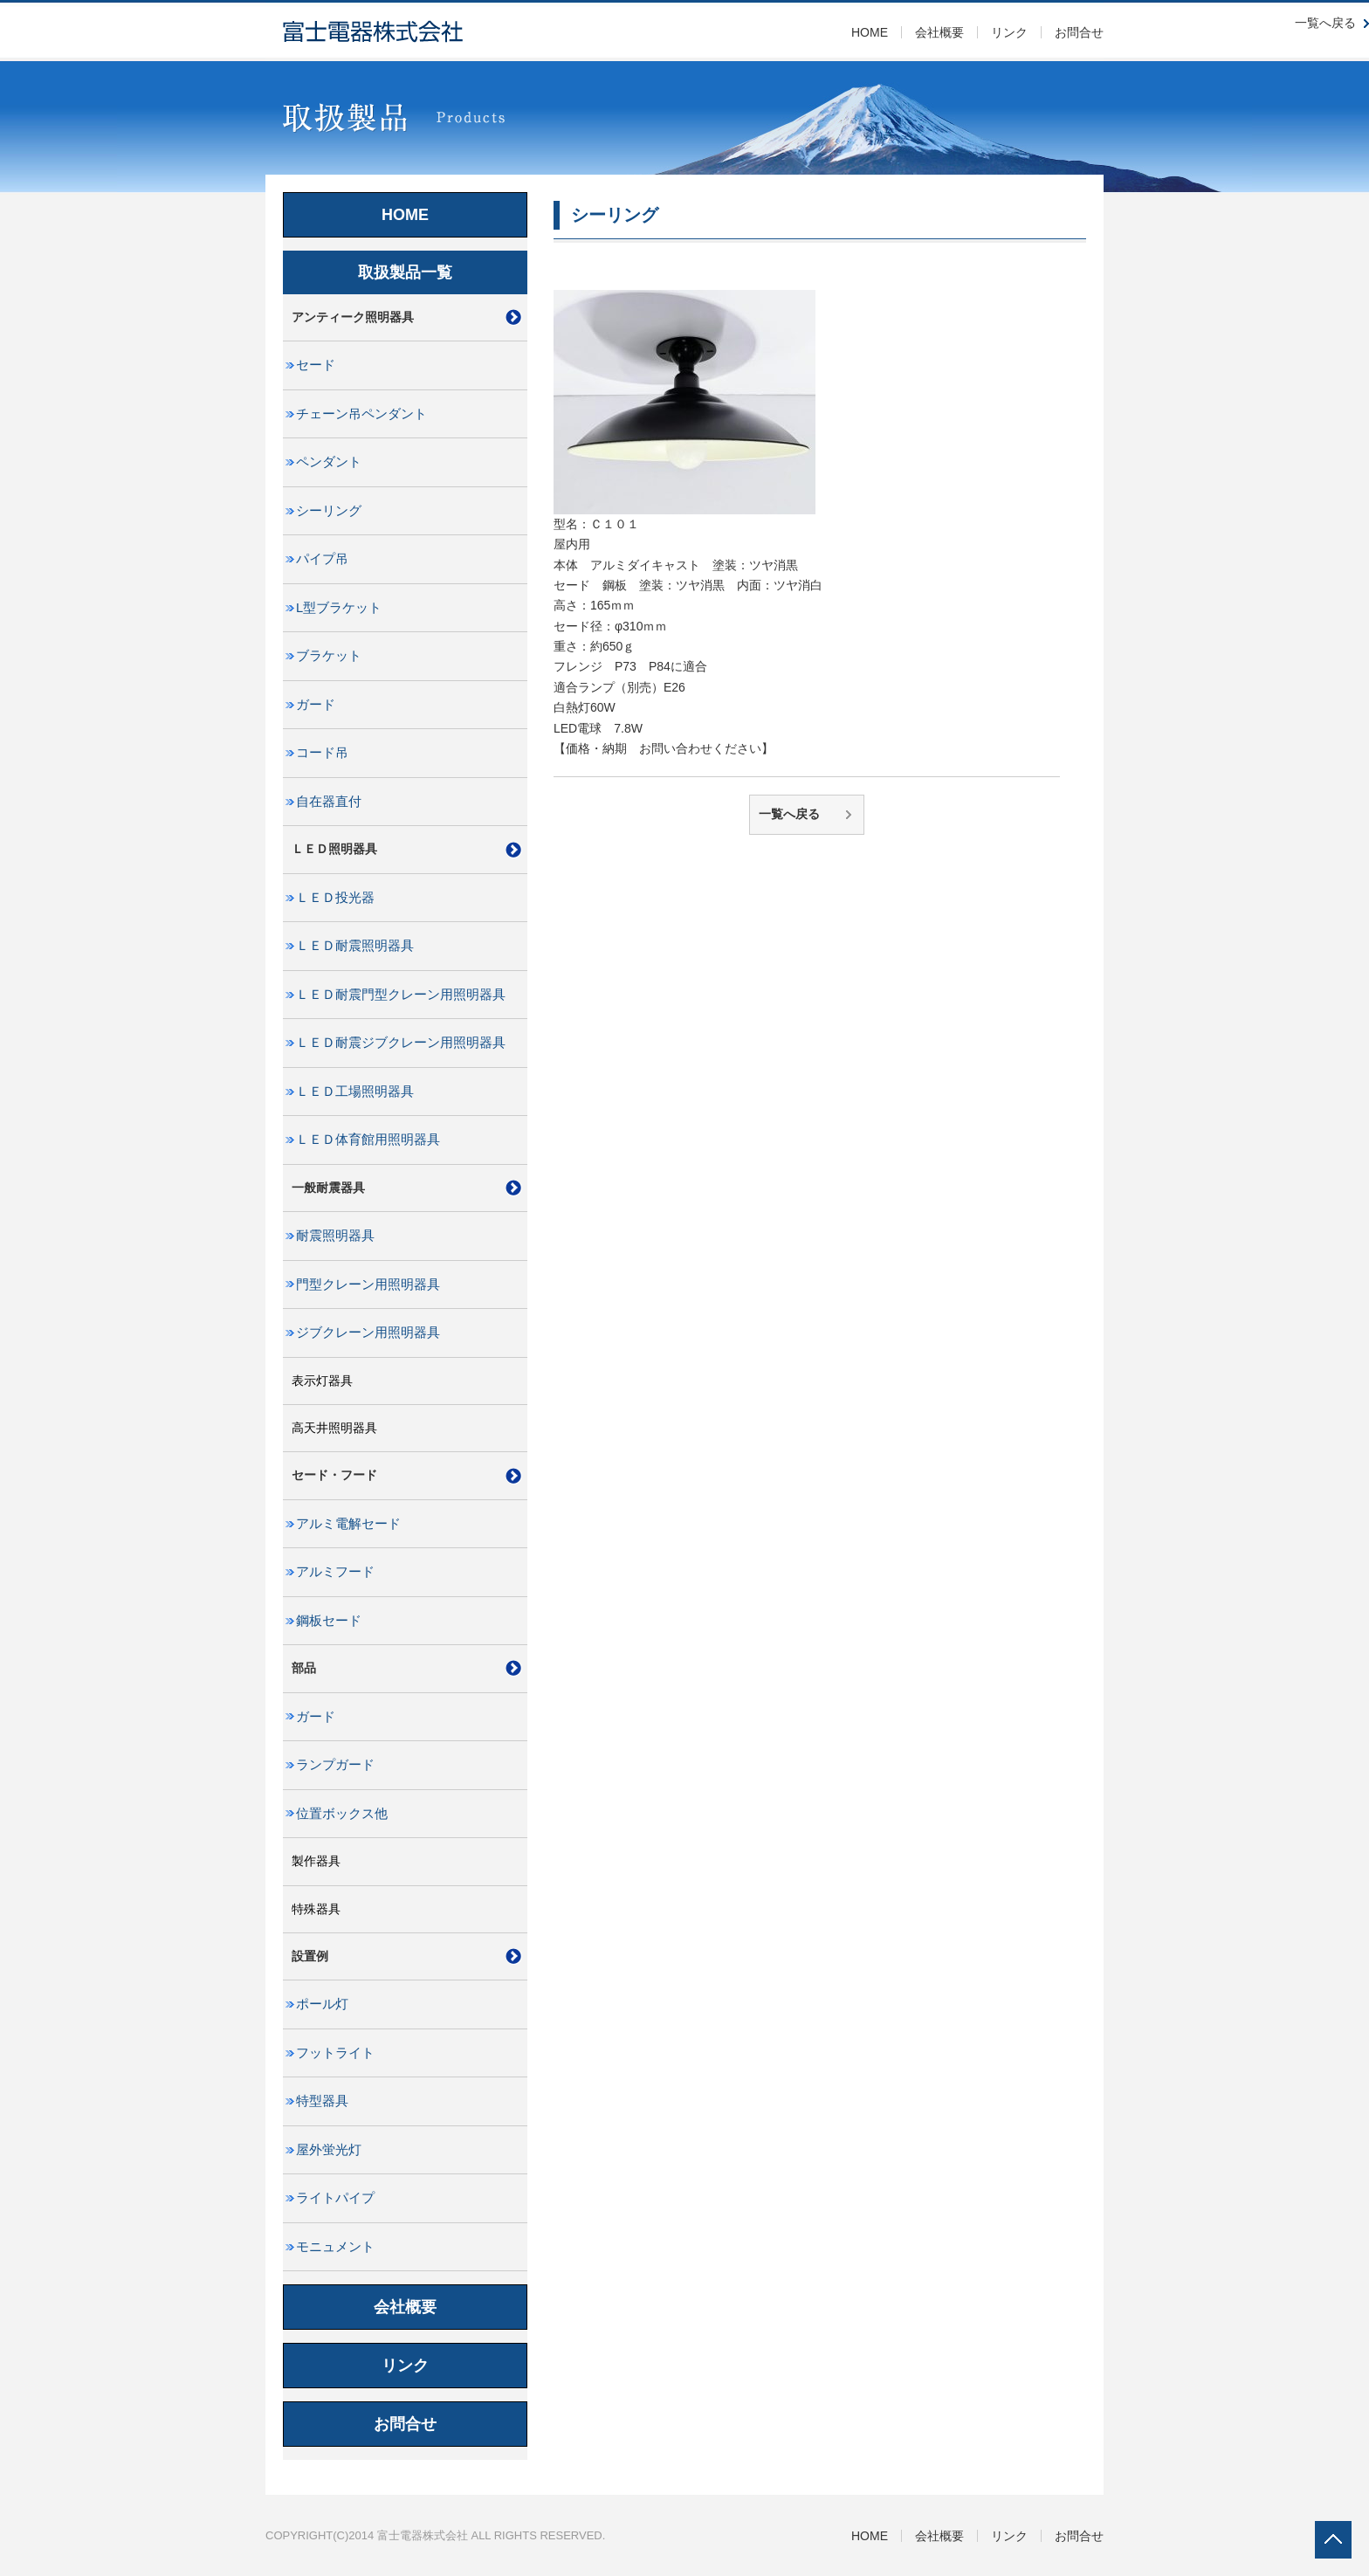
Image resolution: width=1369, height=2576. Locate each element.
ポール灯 (322, 2004)
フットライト (335, 2053)
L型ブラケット (339, 608)
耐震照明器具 (335, 1236)
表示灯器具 (322, 1381)
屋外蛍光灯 (328, 2150)
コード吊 (322, 753)
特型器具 (322, 2101)
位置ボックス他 (342, 1814)
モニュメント (335, 2247)
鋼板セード (328, 1621)
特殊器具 (316, 1909)
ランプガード (335, 1765)
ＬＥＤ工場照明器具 (355, 1092)
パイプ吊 (322, 559)
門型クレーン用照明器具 (368, 1284)
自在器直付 (328, 802)
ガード (315, 705)
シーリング (328, 511)
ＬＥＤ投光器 (335, 898)
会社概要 (939, 32)
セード (315, 365)
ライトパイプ (335, 2198)
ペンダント (328, 462)
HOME (869, 32)
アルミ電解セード (348, 1524)
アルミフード (335, 1572)
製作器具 (316, 1861)
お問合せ (1079, 32)
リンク (1009, 32)
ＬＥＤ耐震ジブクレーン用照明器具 (401, 1043)
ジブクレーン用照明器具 (368, 1333)
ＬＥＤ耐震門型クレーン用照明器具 (401, 995)
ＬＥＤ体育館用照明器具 (368, 1140)
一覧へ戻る (789, 814)
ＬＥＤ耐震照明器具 (355, 946)
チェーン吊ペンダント (361, 414)
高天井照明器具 (334, 1428)
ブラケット (328, 656)
